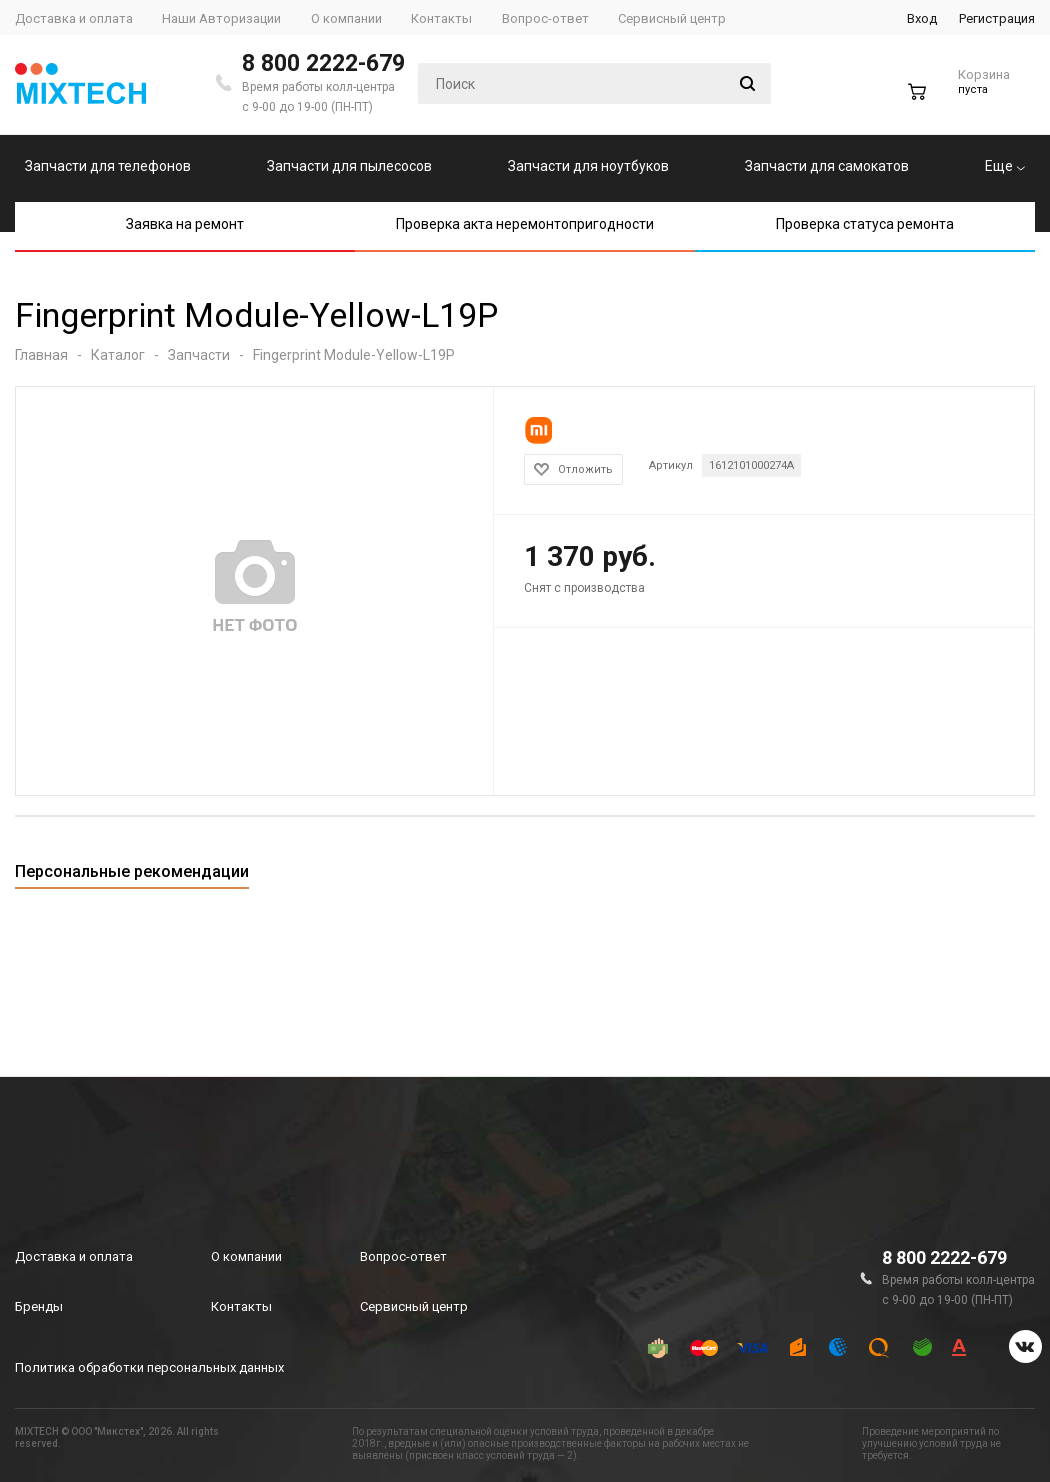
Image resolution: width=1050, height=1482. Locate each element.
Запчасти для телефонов (108, 166)
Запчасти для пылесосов (349, 166)
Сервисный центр (414, 1306)
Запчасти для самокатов (827, 166)
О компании (246, 1256)
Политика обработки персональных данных (149, 1367)
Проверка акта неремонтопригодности (525, 224)
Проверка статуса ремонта (865, 224)
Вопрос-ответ (403, 1256)
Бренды (39, 1306)
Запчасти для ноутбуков (588, 166)
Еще (1005, 166)
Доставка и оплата (74, 1256)
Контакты (241, 1306)
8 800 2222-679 (323, 63)
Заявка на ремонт (185, 224)
